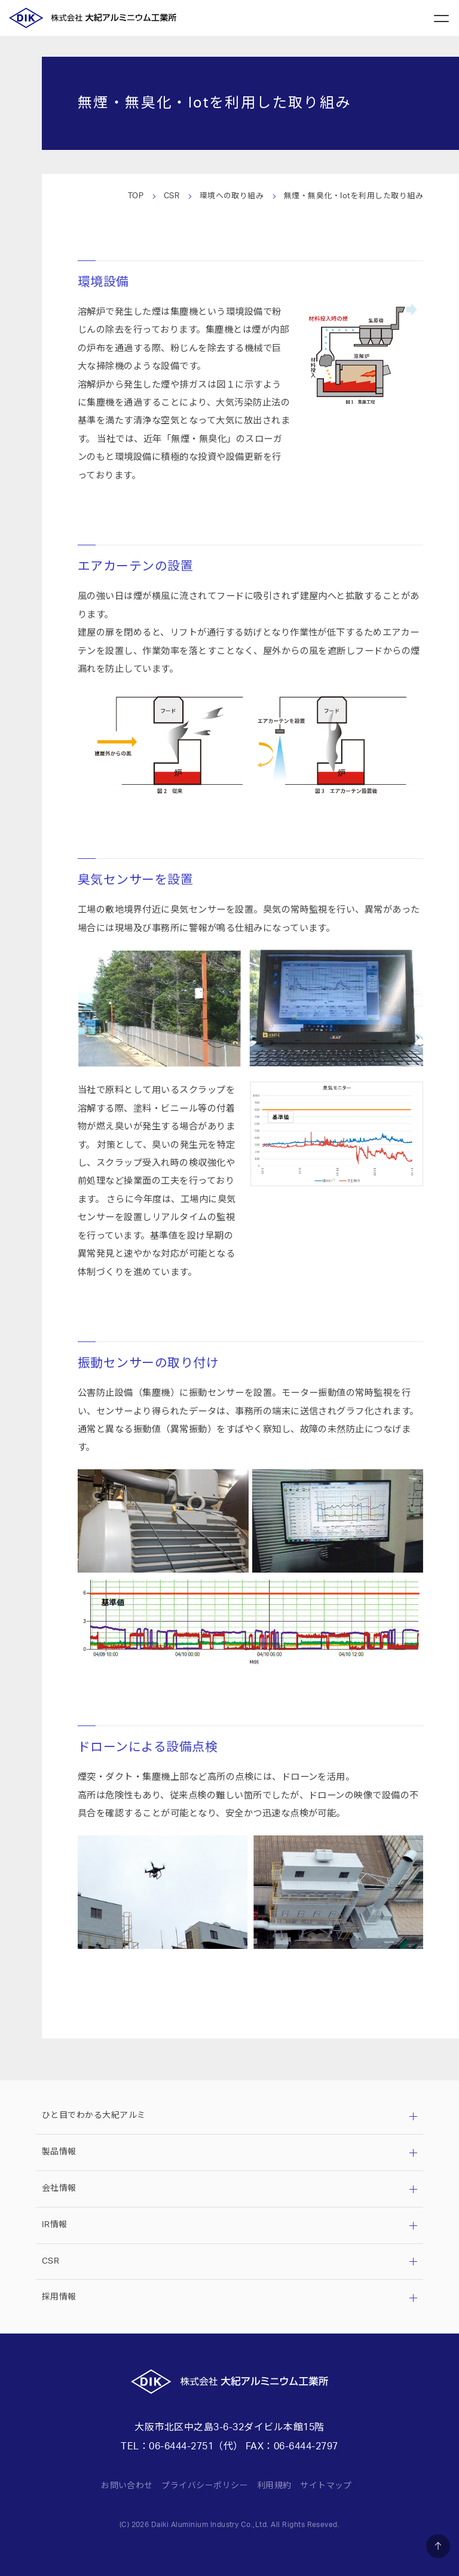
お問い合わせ (127, 2486)
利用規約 (274, 2486)
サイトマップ (326, 2486)
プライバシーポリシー (204, 2486)
